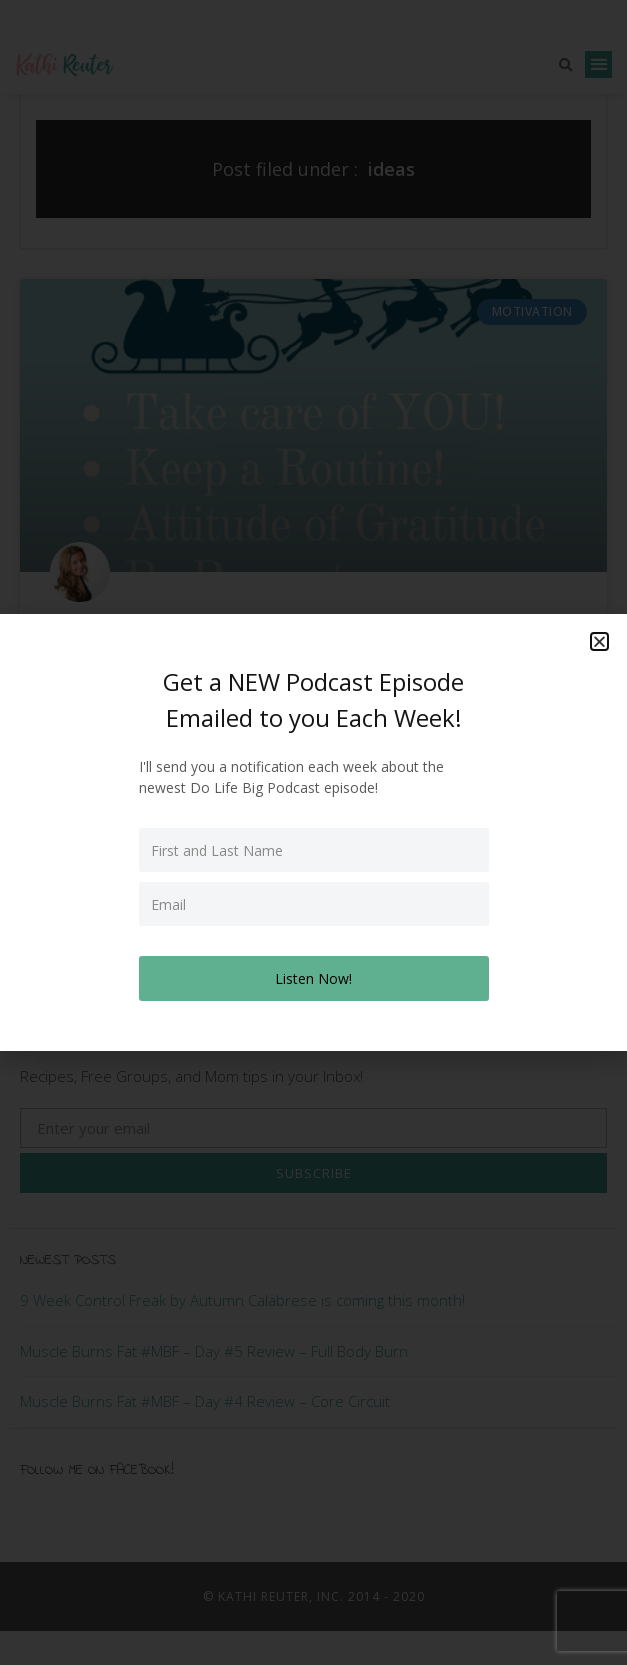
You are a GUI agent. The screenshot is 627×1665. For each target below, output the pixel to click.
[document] (313, 832)
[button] (599, 641)
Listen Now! (313, 978)
